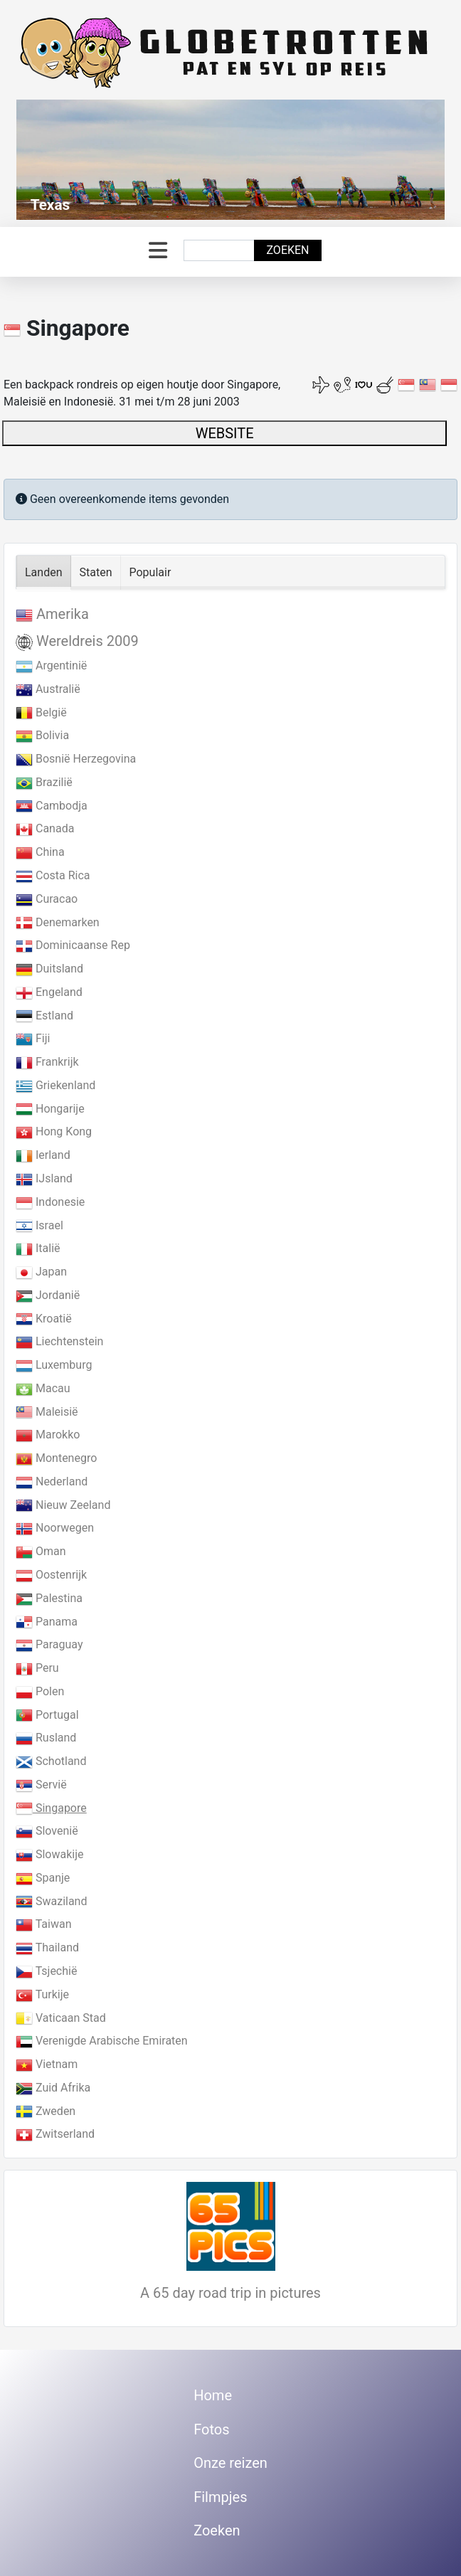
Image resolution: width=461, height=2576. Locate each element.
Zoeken (287, 250)
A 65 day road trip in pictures (230, 2292)
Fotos (211, 2429)
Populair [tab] (150, 572)
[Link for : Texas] (230, 160)
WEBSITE (225, 433)
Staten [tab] (96, 572)
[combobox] (219, 250)
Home (213, 2395)
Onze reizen (230, 2462)
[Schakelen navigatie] (157, 250)
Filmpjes (220, 2497)
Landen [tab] (44, 572)
